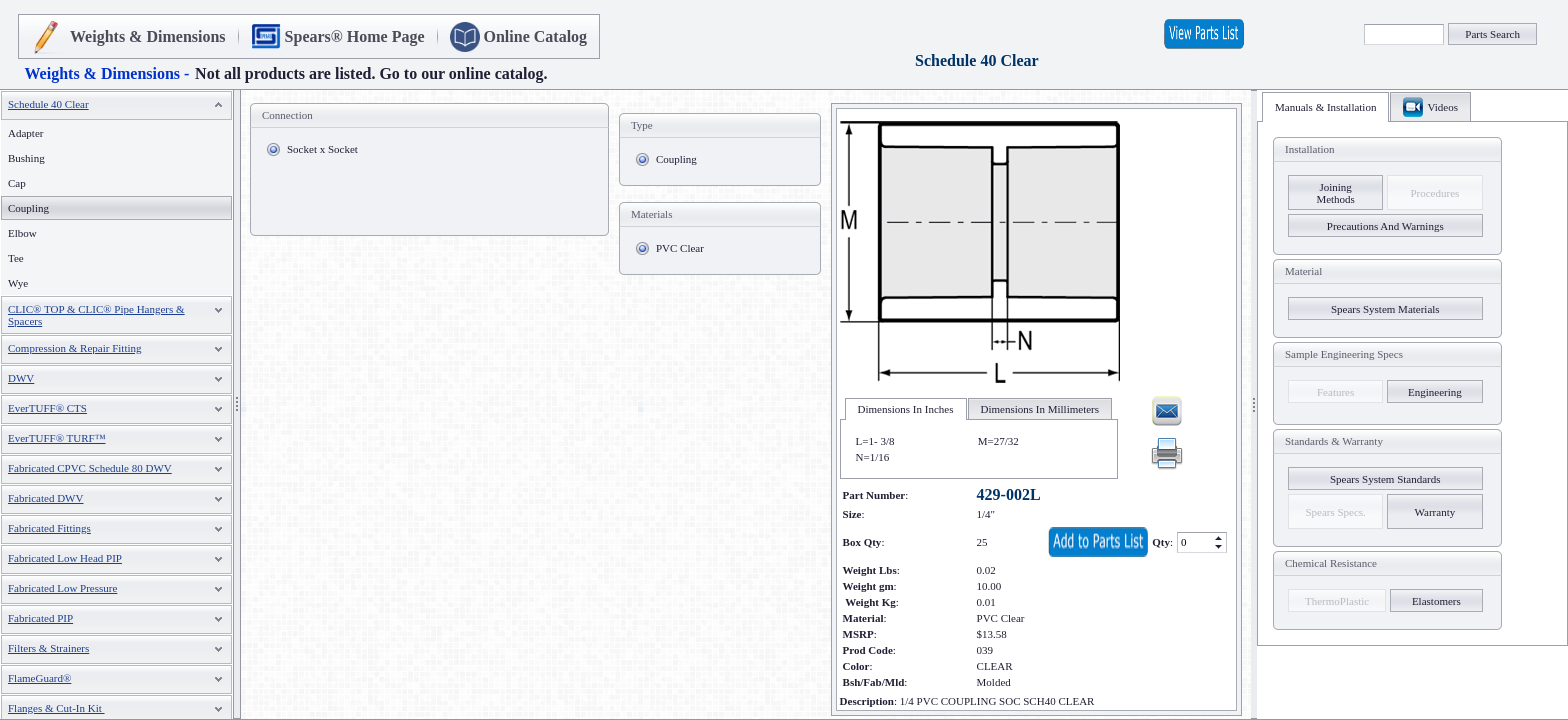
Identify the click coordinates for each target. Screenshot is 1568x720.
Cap (17, 183)
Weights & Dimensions (148, 36)
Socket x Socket (322, 149)
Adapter (25, 133)
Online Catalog (536, 36)
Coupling (676, 159)
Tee (16, 258)
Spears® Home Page (355, 36)
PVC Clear (680, 248)
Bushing (26, 158)
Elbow (22, 233)
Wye (18, 283)
